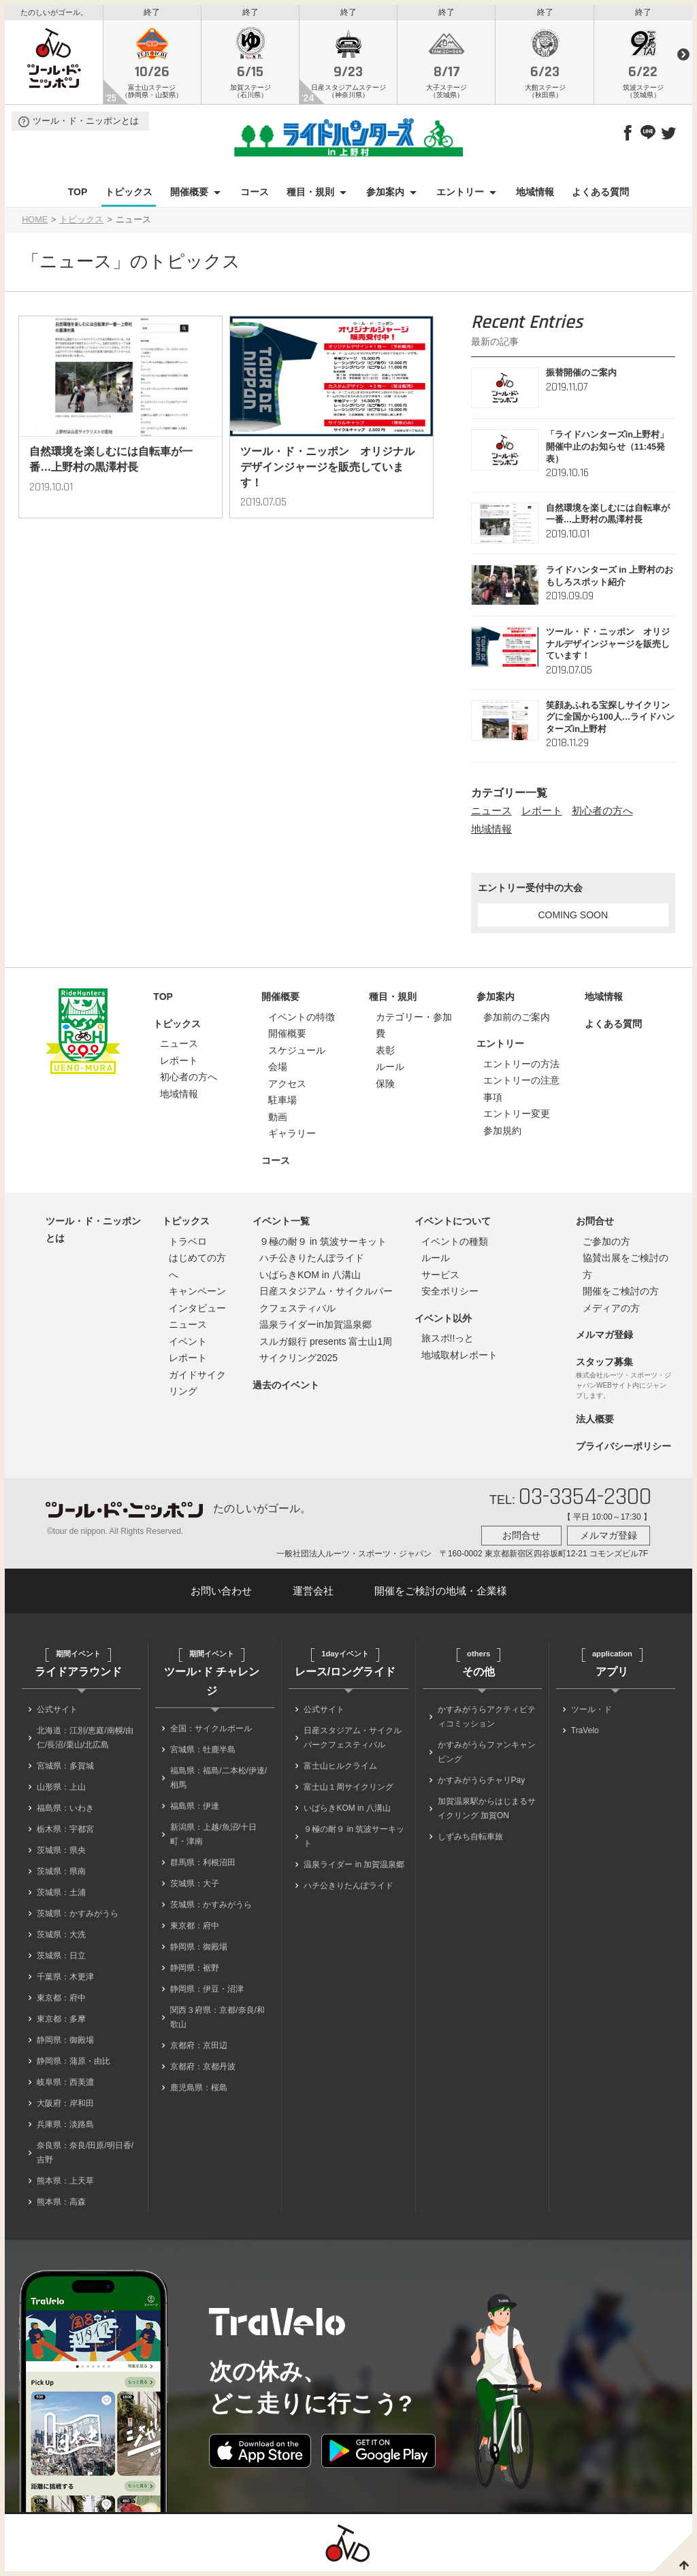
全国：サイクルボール (211, 1732)
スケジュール (296, 1053)
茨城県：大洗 (61, 1938)
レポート (541, 814)
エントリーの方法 (521, 1067)
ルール (390, 1070)
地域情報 (535, 195)
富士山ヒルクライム (340, 1769)
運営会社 (313, 1595)
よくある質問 (600, 195)
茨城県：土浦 (61, 1896)
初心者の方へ (602, 814)
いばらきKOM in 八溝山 (310, 1278)
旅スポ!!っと (447, 1341)
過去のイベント (286, 1388)
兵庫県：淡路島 (65, 2127)
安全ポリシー (450, 1294)
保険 (385, 1087)
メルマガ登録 (604, 1338)
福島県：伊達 (194, 1809)
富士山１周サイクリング (348, 1790)
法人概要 (595, 1422)
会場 (277, 1070)
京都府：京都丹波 (203, 2070)
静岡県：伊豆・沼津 (207, 1992)
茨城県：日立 (61, 1959)
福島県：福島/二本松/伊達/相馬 (218, 1781)
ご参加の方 (606, 1244)
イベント (188, 1344)
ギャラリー (292, 1136)
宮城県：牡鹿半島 (203, 1753)
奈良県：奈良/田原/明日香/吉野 (85, 2156)
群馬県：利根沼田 (203, 1866)
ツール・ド (591, 1713)
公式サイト (57, 1713)
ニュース (491, 814)
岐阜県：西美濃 (65, 2085)
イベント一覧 (281, 1224)
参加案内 (385, 195)
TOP (78, 195)
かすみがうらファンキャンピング (487, 1755)
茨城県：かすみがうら (77, 1917)
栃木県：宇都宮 (65, 1832)
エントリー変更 (516, 1116)
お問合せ (595, 1224)
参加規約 (502, 1133)
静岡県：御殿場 (65, 2043)
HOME (35, 224)
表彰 (385, 1053)
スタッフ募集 (604, 1365)
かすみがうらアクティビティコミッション (487, 1720)
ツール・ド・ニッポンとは (86, 125)
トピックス (128, 195)
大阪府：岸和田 (65, 2106)
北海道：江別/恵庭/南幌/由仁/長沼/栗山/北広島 (85, 1741)
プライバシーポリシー (623, 1449)
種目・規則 (310, 195)
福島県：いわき (65, 1811)
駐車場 (282, 1103)
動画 (277, 1120)
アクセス (287, 1087)
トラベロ (188, 1244)
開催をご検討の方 (621, 1294)
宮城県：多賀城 (65, 1769)
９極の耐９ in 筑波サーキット (323, 1244)
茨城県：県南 (61, 1874)
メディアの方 (611, 1311)
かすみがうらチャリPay (481, 1783)
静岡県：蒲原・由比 (73, 2064)
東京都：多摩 (61, 2022)
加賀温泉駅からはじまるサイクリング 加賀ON (487, 1812)
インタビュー (197, 1311)
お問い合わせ (221, 1595)
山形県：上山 (61, 1790)
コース (254, 195)
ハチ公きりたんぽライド (311, 1261)
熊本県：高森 (61, 2205)
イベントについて (453, 1224)
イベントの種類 (454, 1244)
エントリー (460, 195)
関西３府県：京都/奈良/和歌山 (217, 2021)
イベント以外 (443, 1321)
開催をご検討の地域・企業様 (440, 1595)
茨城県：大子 (194, 1887)
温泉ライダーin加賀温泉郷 (315, 1327)
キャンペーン (197, 1294)
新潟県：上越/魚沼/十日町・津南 (213, 1838)
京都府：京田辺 (198, 2049)
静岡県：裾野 (194, 1971)
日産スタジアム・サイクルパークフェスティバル (353, 1741)
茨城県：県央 (61, 1853)
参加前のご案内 (516, 1020)
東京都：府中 (61, 2001)
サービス (440, 1278)
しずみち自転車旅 (470, 1840)
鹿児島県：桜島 (198, 2091)
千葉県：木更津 (65, 1980)
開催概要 (189, 195)
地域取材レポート (459, 1358)
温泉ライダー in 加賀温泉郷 (354, 1868)
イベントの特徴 (301, 1020)
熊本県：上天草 (65, 2184)
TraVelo (585, 1734)
